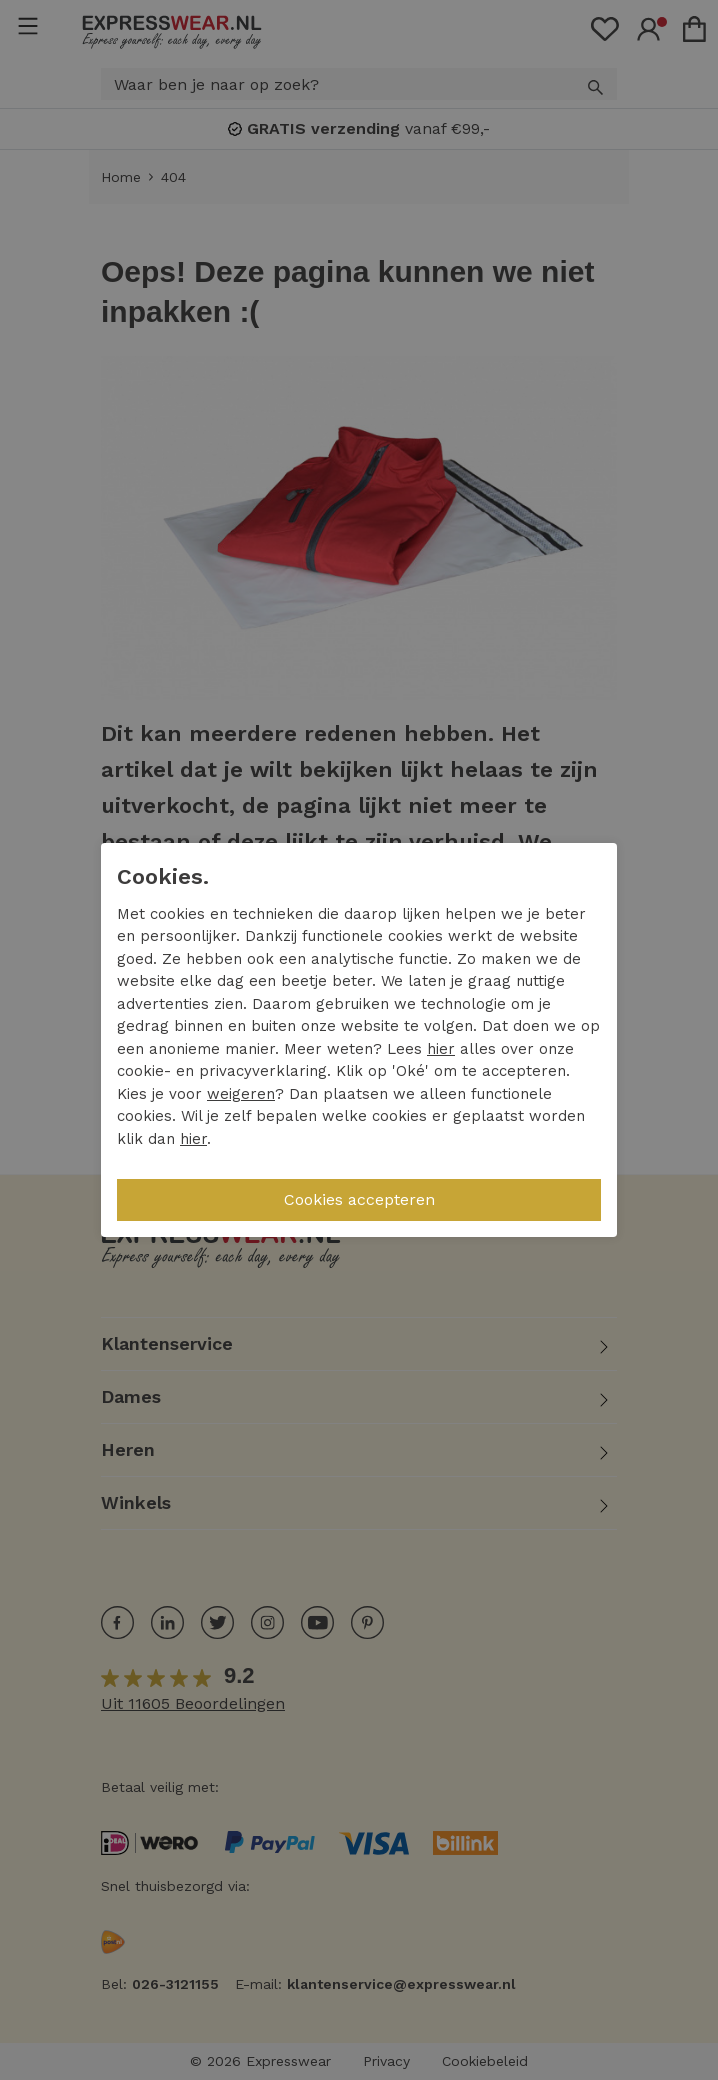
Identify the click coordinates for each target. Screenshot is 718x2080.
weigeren (241, 1094)
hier (441, 1049)
